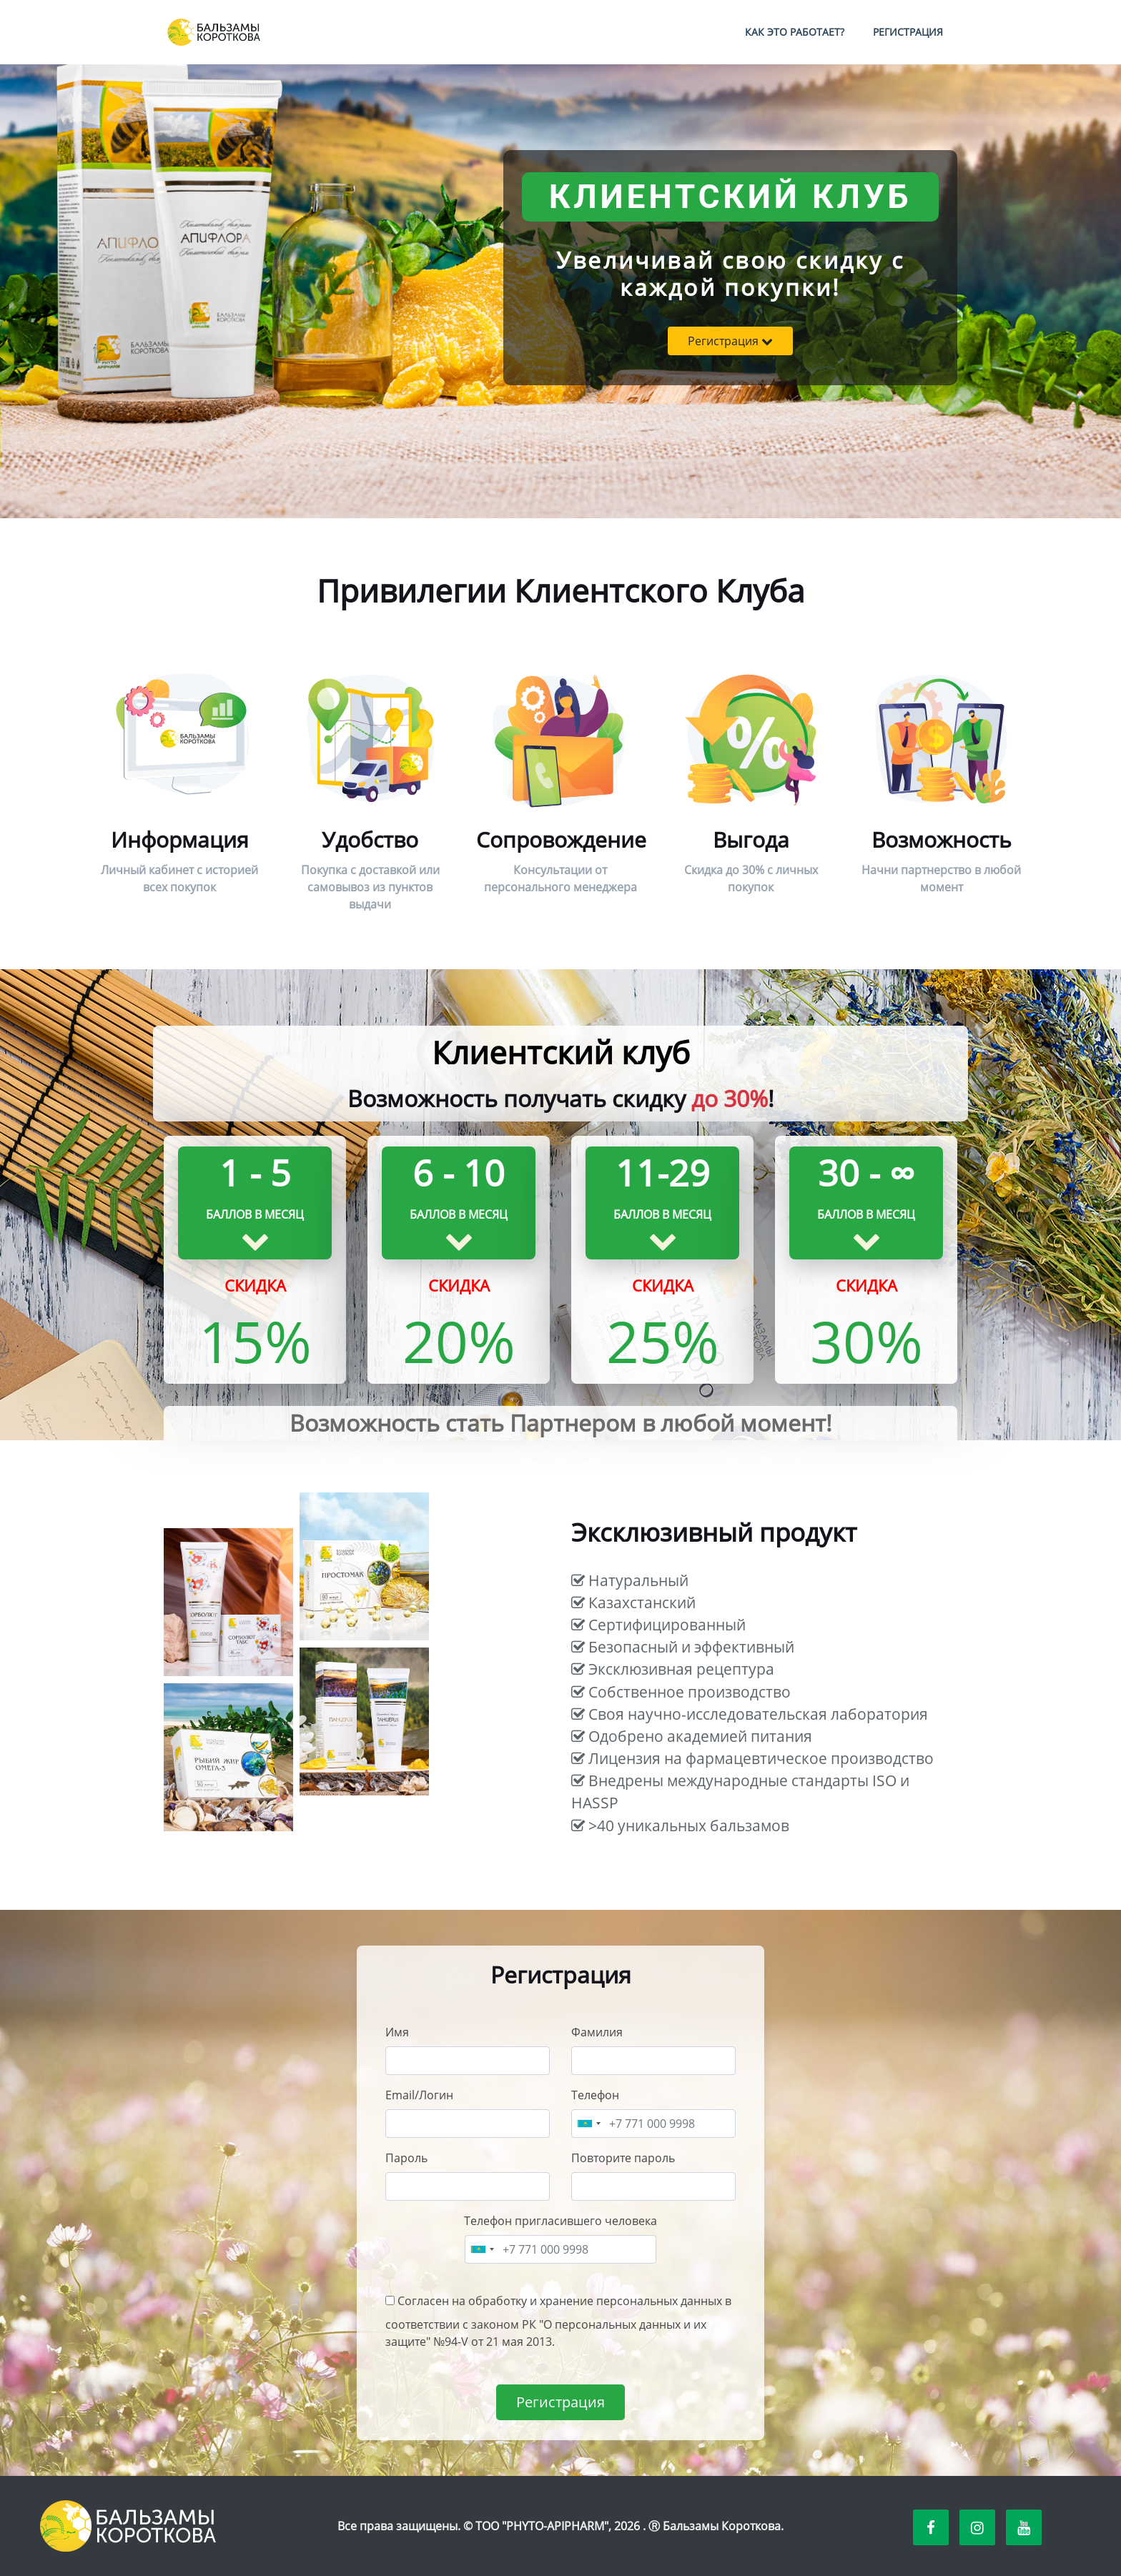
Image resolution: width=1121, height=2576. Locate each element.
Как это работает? (794, 32)
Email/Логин (419, 2095)
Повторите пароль (623, 2158)
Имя (397, 2032)
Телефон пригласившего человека (560, 2221)
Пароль (406, 2158)
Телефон (595, 2095)
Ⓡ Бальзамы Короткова (714, 2526)
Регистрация (908, 32)
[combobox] (588, 2123)
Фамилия (597, 2032)
